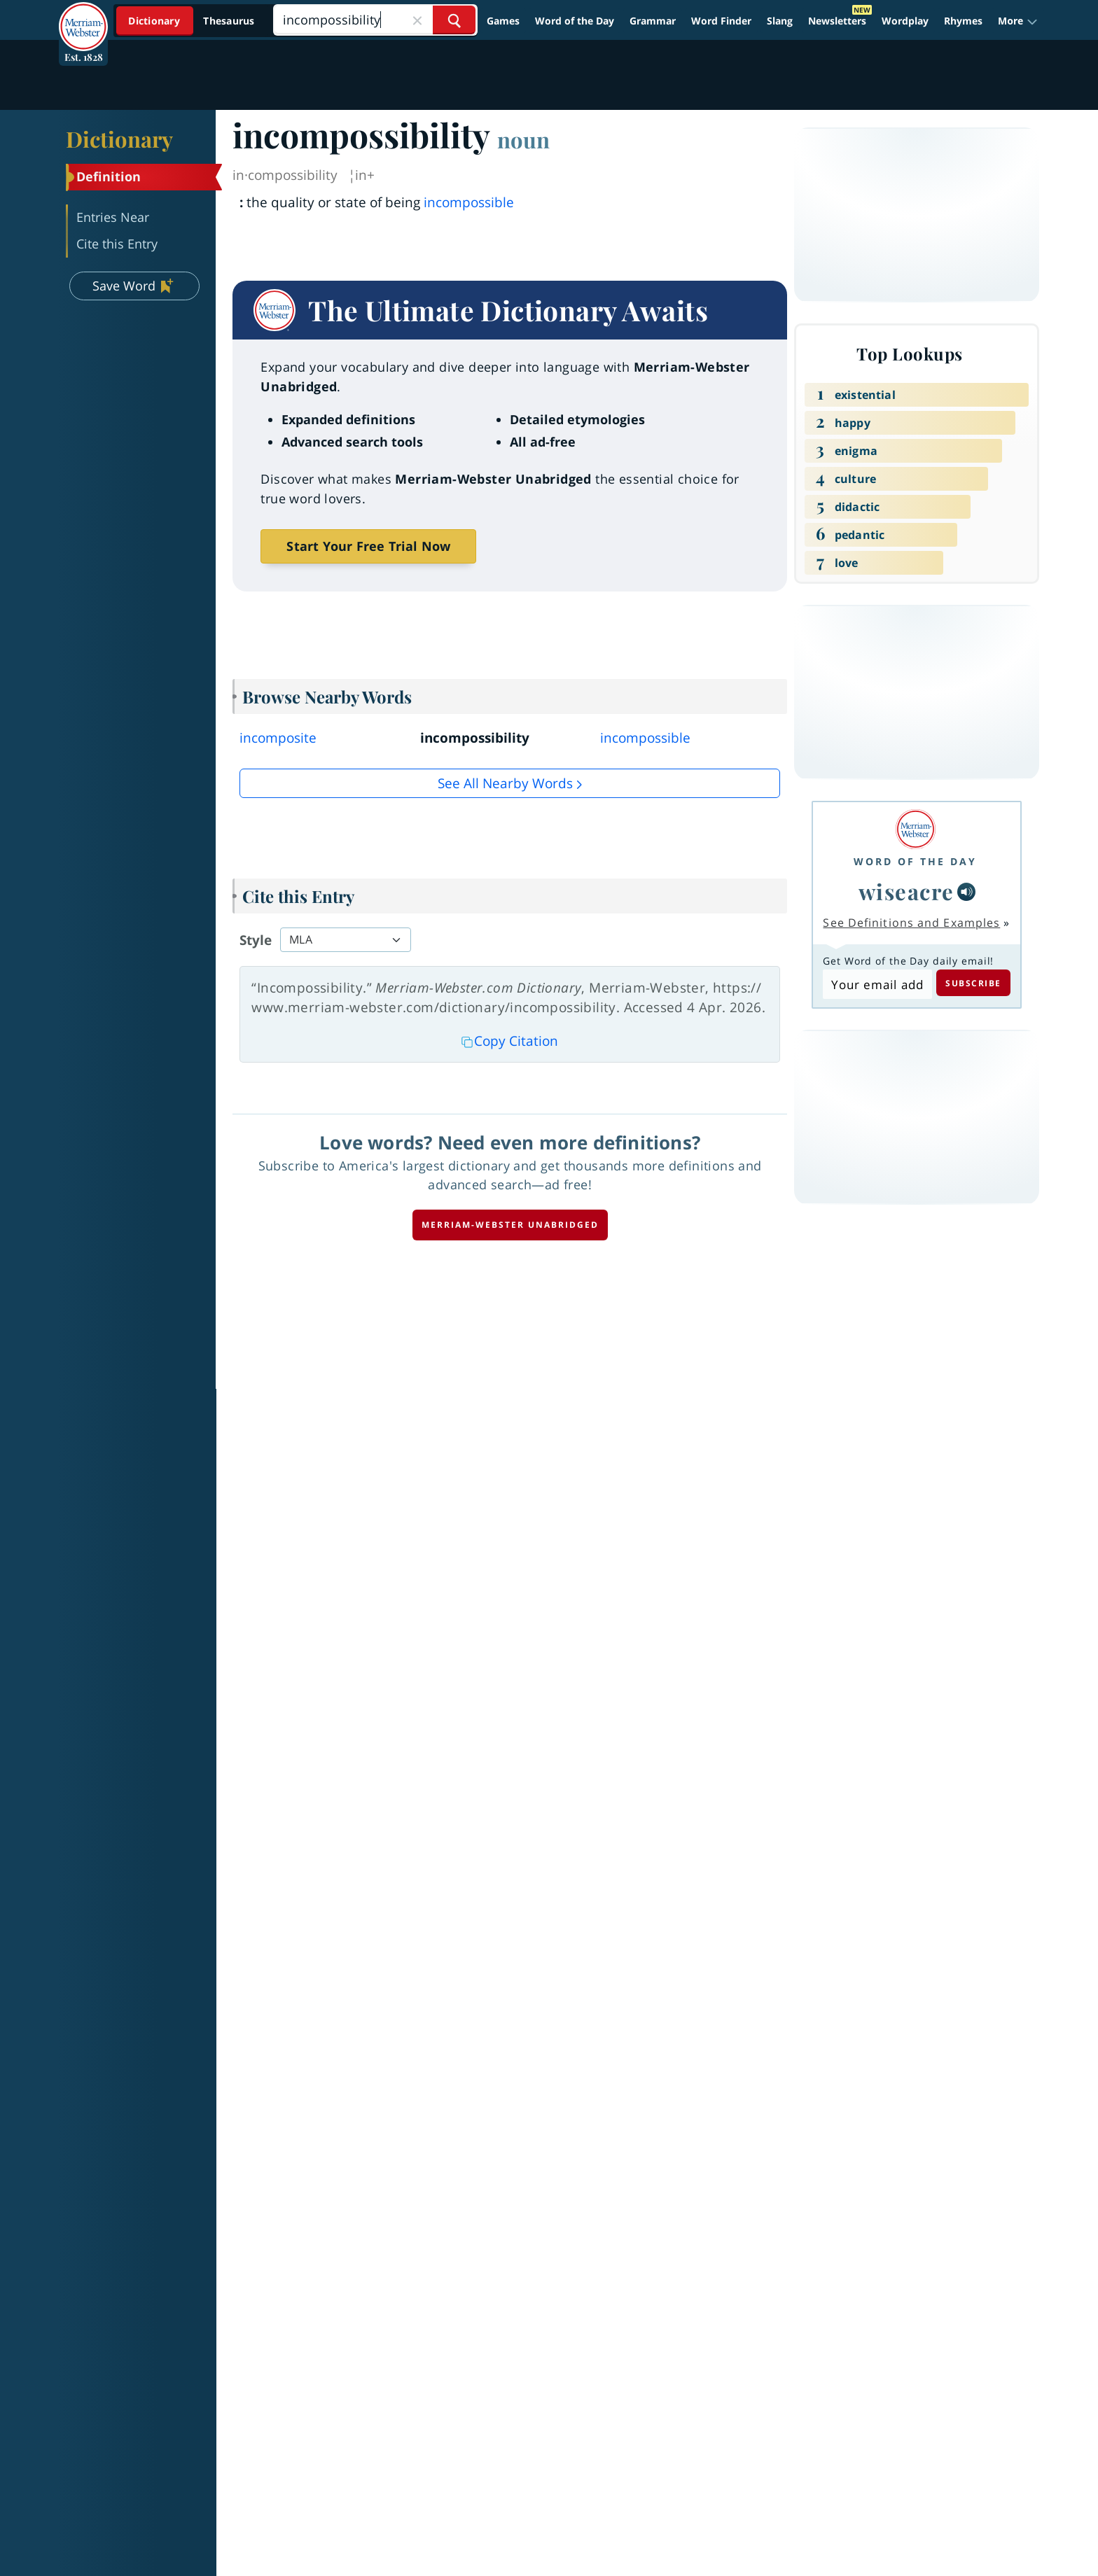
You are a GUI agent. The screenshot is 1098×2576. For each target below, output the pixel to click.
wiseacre (906, 891)
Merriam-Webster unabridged (510, 1225)
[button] (1018, 21)
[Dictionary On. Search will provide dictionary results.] (193, 20)
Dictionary (119, 138)
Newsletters (837, 20)
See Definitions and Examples (911, 922)
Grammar (653, 20)
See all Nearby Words (505, 783)
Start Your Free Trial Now (368, 546)
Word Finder (721, 20)
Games (503, 20)
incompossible (469, 202)
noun (523, 139)
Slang (780, 20)
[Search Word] (454, 20)
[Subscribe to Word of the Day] (877, 984)
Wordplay (905, 20)
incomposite (278, 738)
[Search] (374, 20)
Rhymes (963, 20)
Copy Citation (509, 1041)
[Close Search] (417, 20)
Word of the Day (574, 20)
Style (255, 940)
